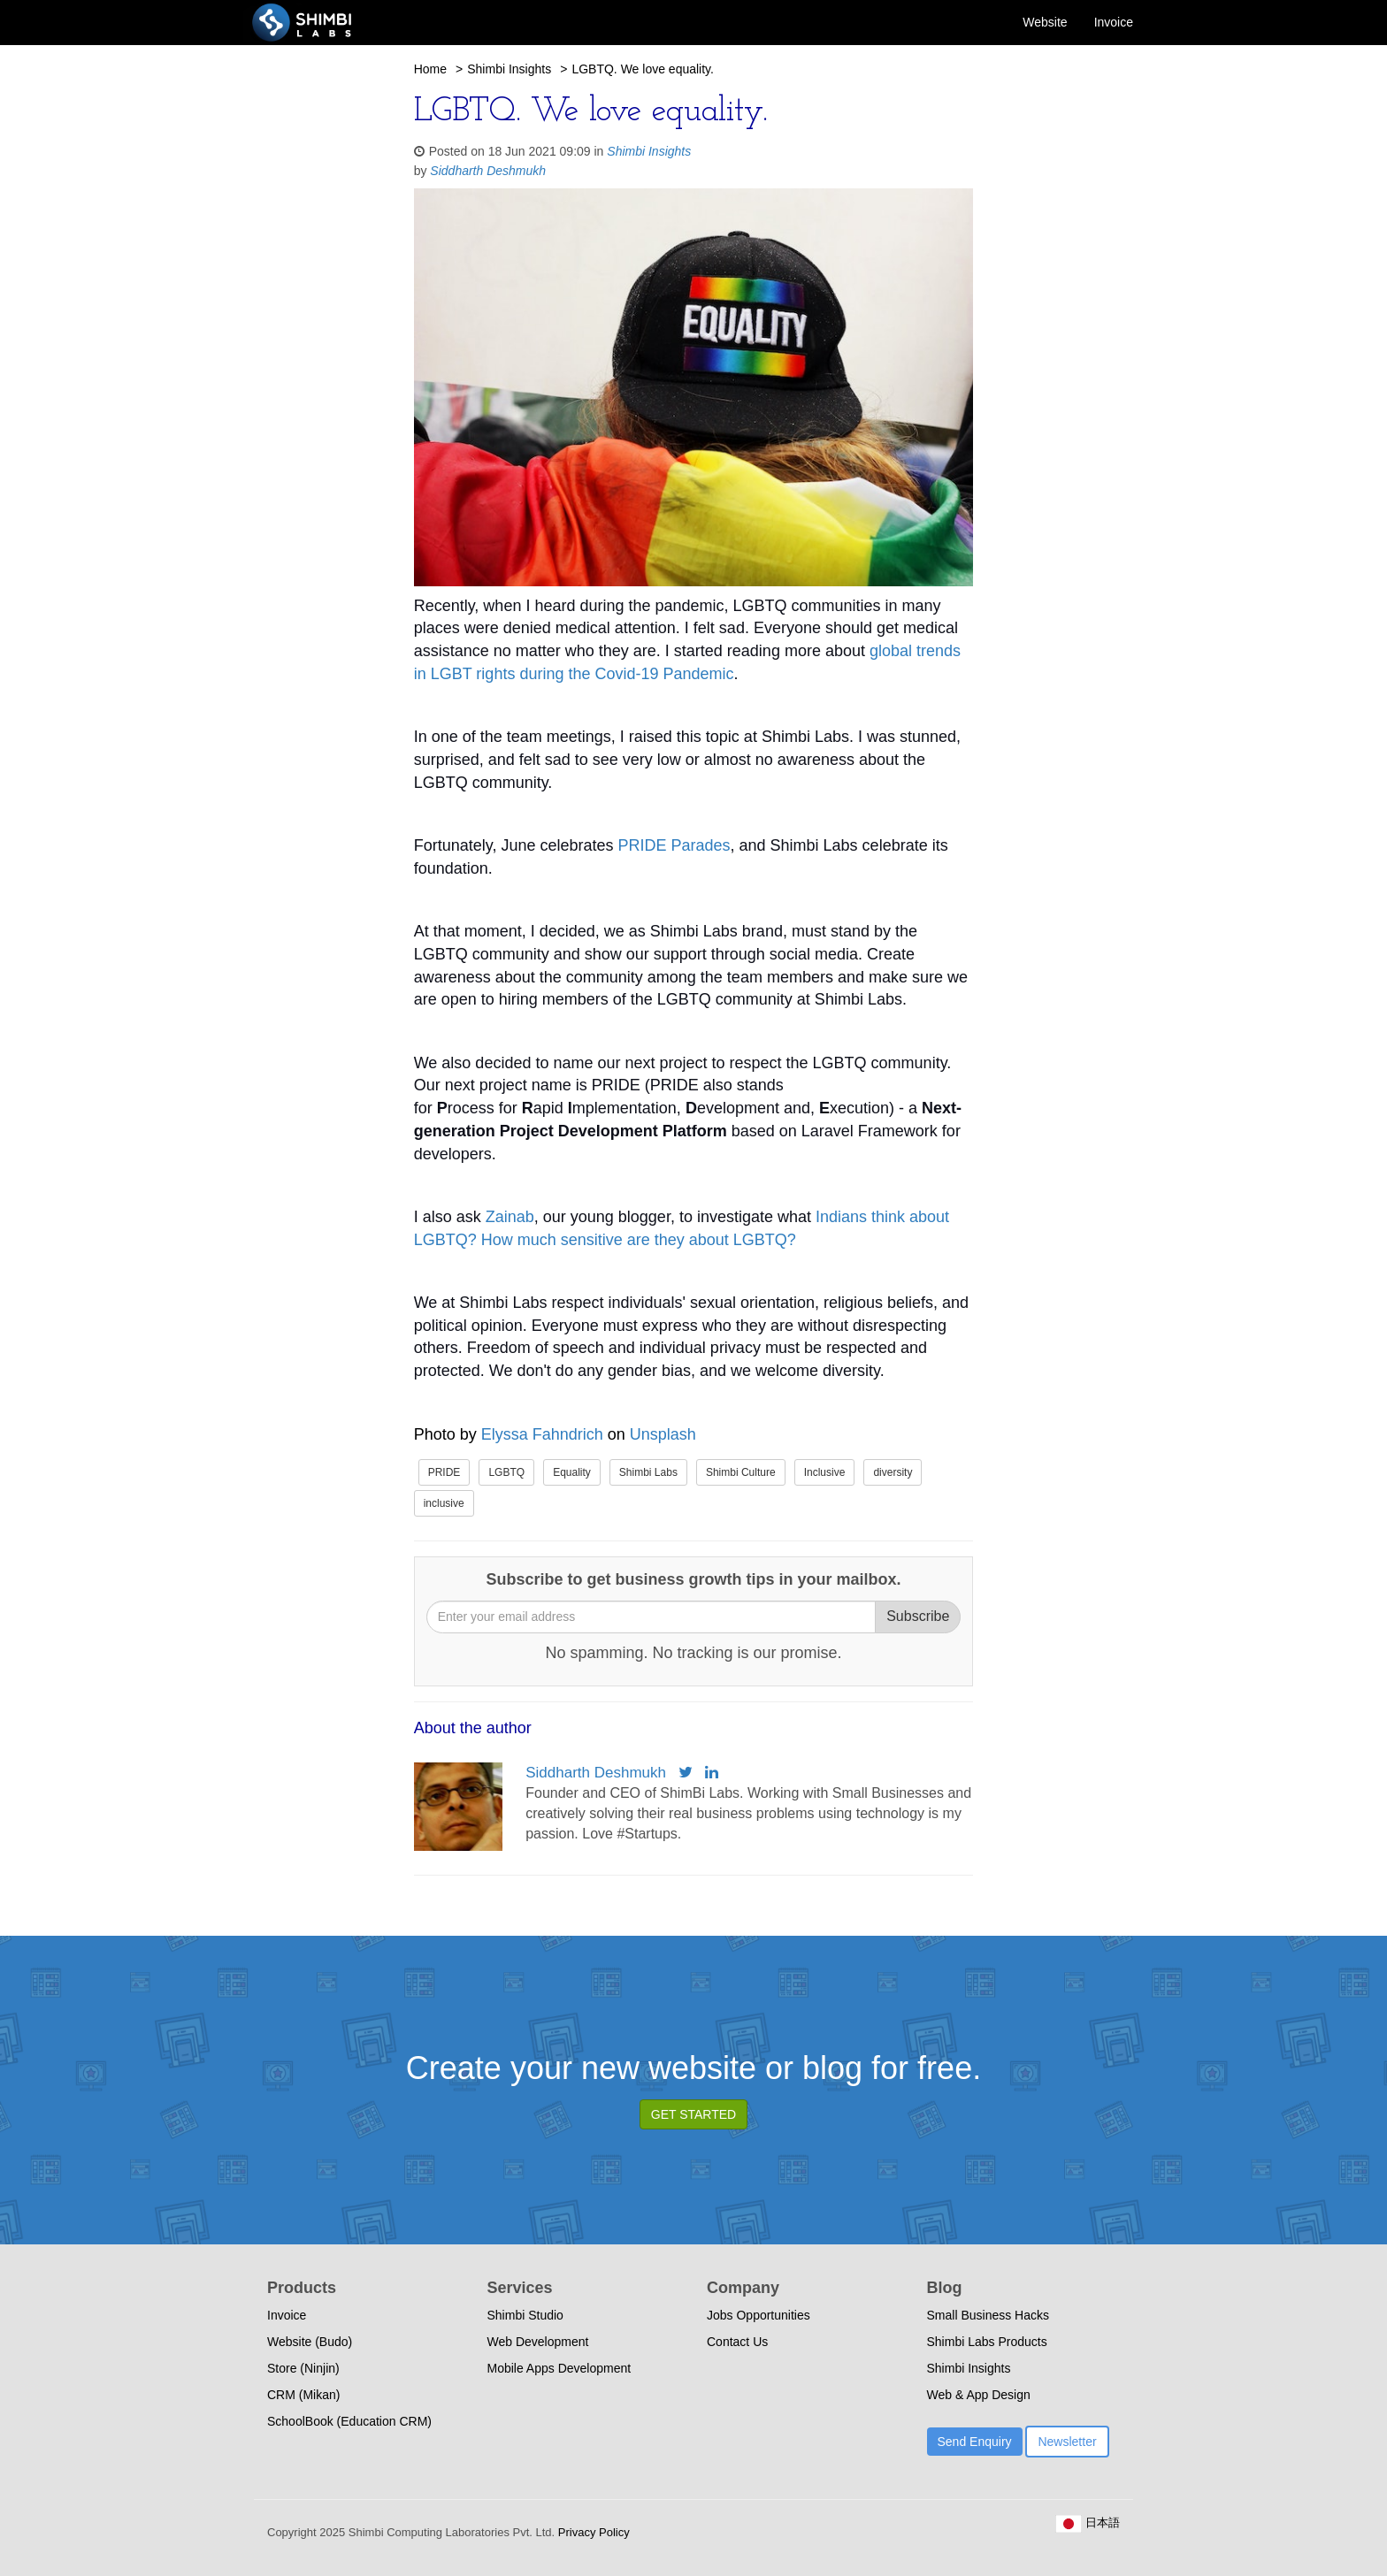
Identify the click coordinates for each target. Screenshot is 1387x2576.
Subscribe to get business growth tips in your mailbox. (693, 1579)
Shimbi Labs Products (987, 2342)
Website (1045, 22)
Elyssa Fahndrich (542, 1434)
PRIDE (444, 1472)
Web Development (538, 2342)
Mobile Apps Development (559, 2368)
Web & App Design (979, 2395)
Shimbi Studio (525, 2315)
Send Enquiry (975, 2442)
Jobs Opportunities (758, 2315)
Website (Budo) (309, 2342)
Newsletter (1067, 2442)
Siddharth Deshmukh (488, 171)
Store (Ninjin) (303, 2368)
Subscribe (917, 1616)
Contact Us (737, 2342)
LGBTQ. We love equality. (642, 69)
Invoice (1113, 22)
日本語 (1087, 2522)
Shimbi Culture (741, 1472)
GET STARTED (693, 2114)
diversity (892, 1472)
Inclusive (825, 1472)
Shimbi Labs (648, 1472)
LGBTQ (506, 1472)
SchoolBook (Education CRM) (349, 2421)
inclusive (444, 1503)
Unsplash (663, 1434)
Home (430, 69)
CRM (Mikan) (303, 2395)
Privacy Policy (592, 2532)
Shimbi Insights (509, 69)
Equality (572, 1472)
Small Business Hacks (988, 2315)
